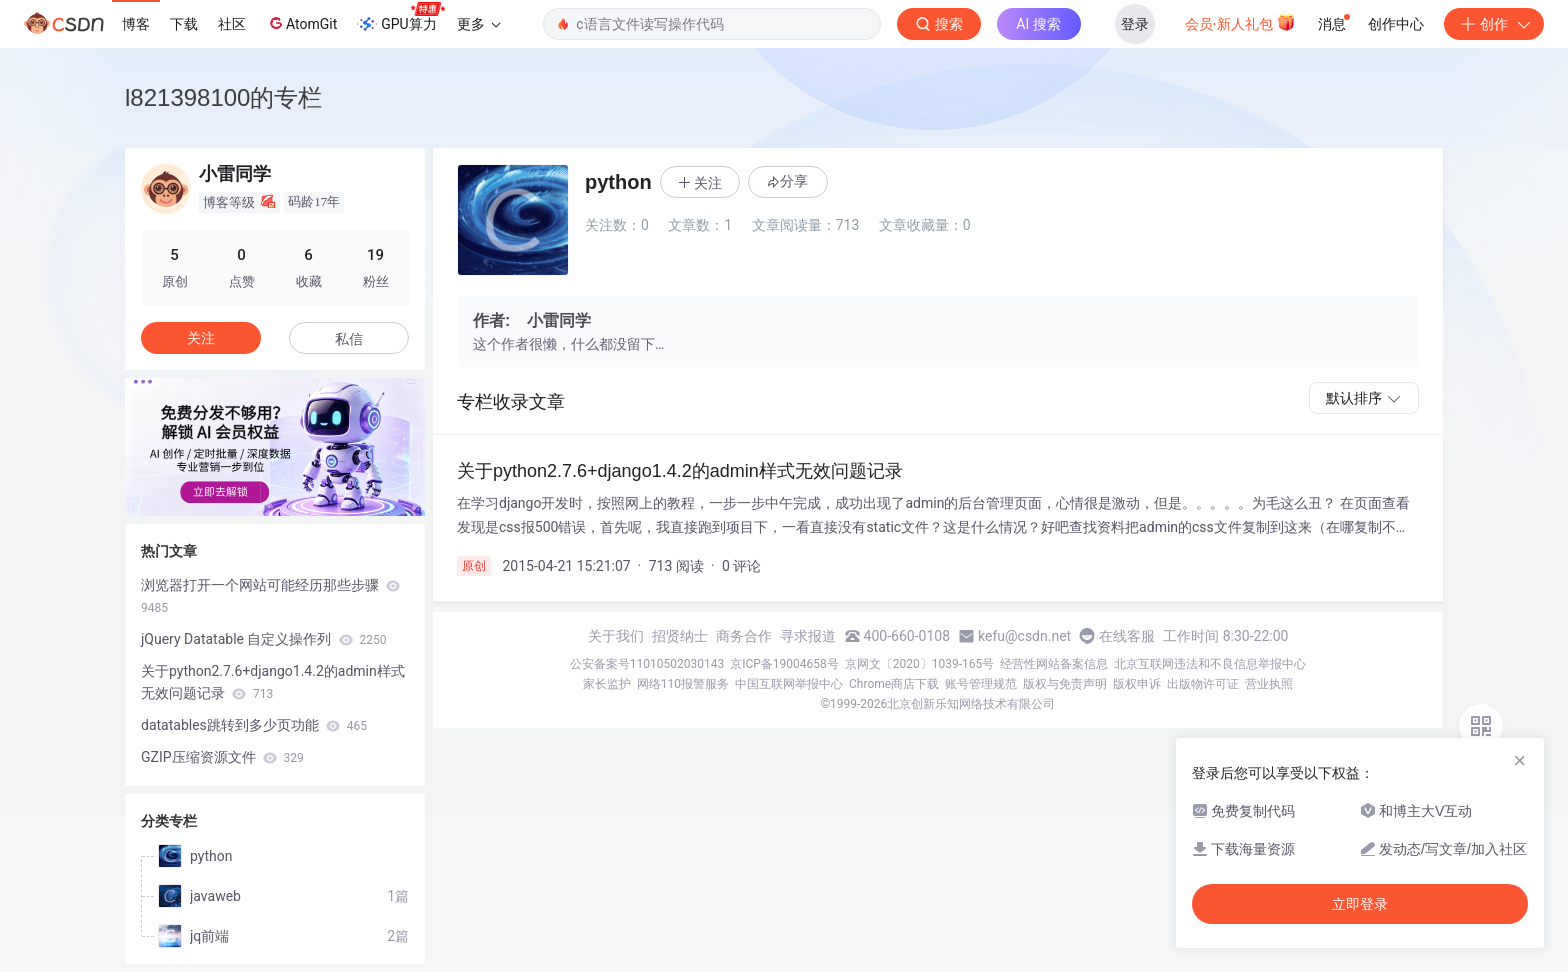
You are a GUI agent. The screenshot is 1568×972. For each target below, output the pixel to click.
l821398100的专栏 (223, 97)
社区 (232, 24)
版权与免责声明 (1065, 684)
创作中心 (1396, 24)
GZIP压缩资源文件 (222, 757)
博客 (136, 24)
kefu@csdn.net (1024, 636)
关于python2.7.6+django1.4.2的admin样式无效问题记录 (273, 682)
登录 (1135, 24)
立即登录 (1360, 904)
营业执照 (1269, 684)
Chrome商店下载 (894, 684)
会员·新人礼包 (1240, 22)
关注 (201, 338)
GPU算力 (400, 18)
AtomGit (301, 23)
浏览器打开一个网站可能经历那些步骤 (270, 596)
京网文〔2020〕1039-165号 (920, 664)
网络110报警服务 (683, 684)
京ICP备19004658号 (784, 664)
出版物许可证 (1203, 684)
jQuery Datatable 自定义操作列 (263, 639)
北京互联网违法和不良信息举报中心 (1210, 664)
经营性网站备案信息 (1054, 664)
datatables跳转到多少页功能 (254, 725)
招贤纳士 (680, 636)
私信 (349, 339)
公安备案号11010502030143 (647, 664)
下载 (184, 24)
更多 (479, 24)
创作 (1494, 24)
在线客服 (1127, 636)
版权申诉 (1137, 684)
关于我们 (616, 636)
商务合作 (744, 636)
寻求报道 (808, 636)
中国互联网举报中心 (789, 684)
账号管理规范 (981, 684)
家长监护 (607, 684)
